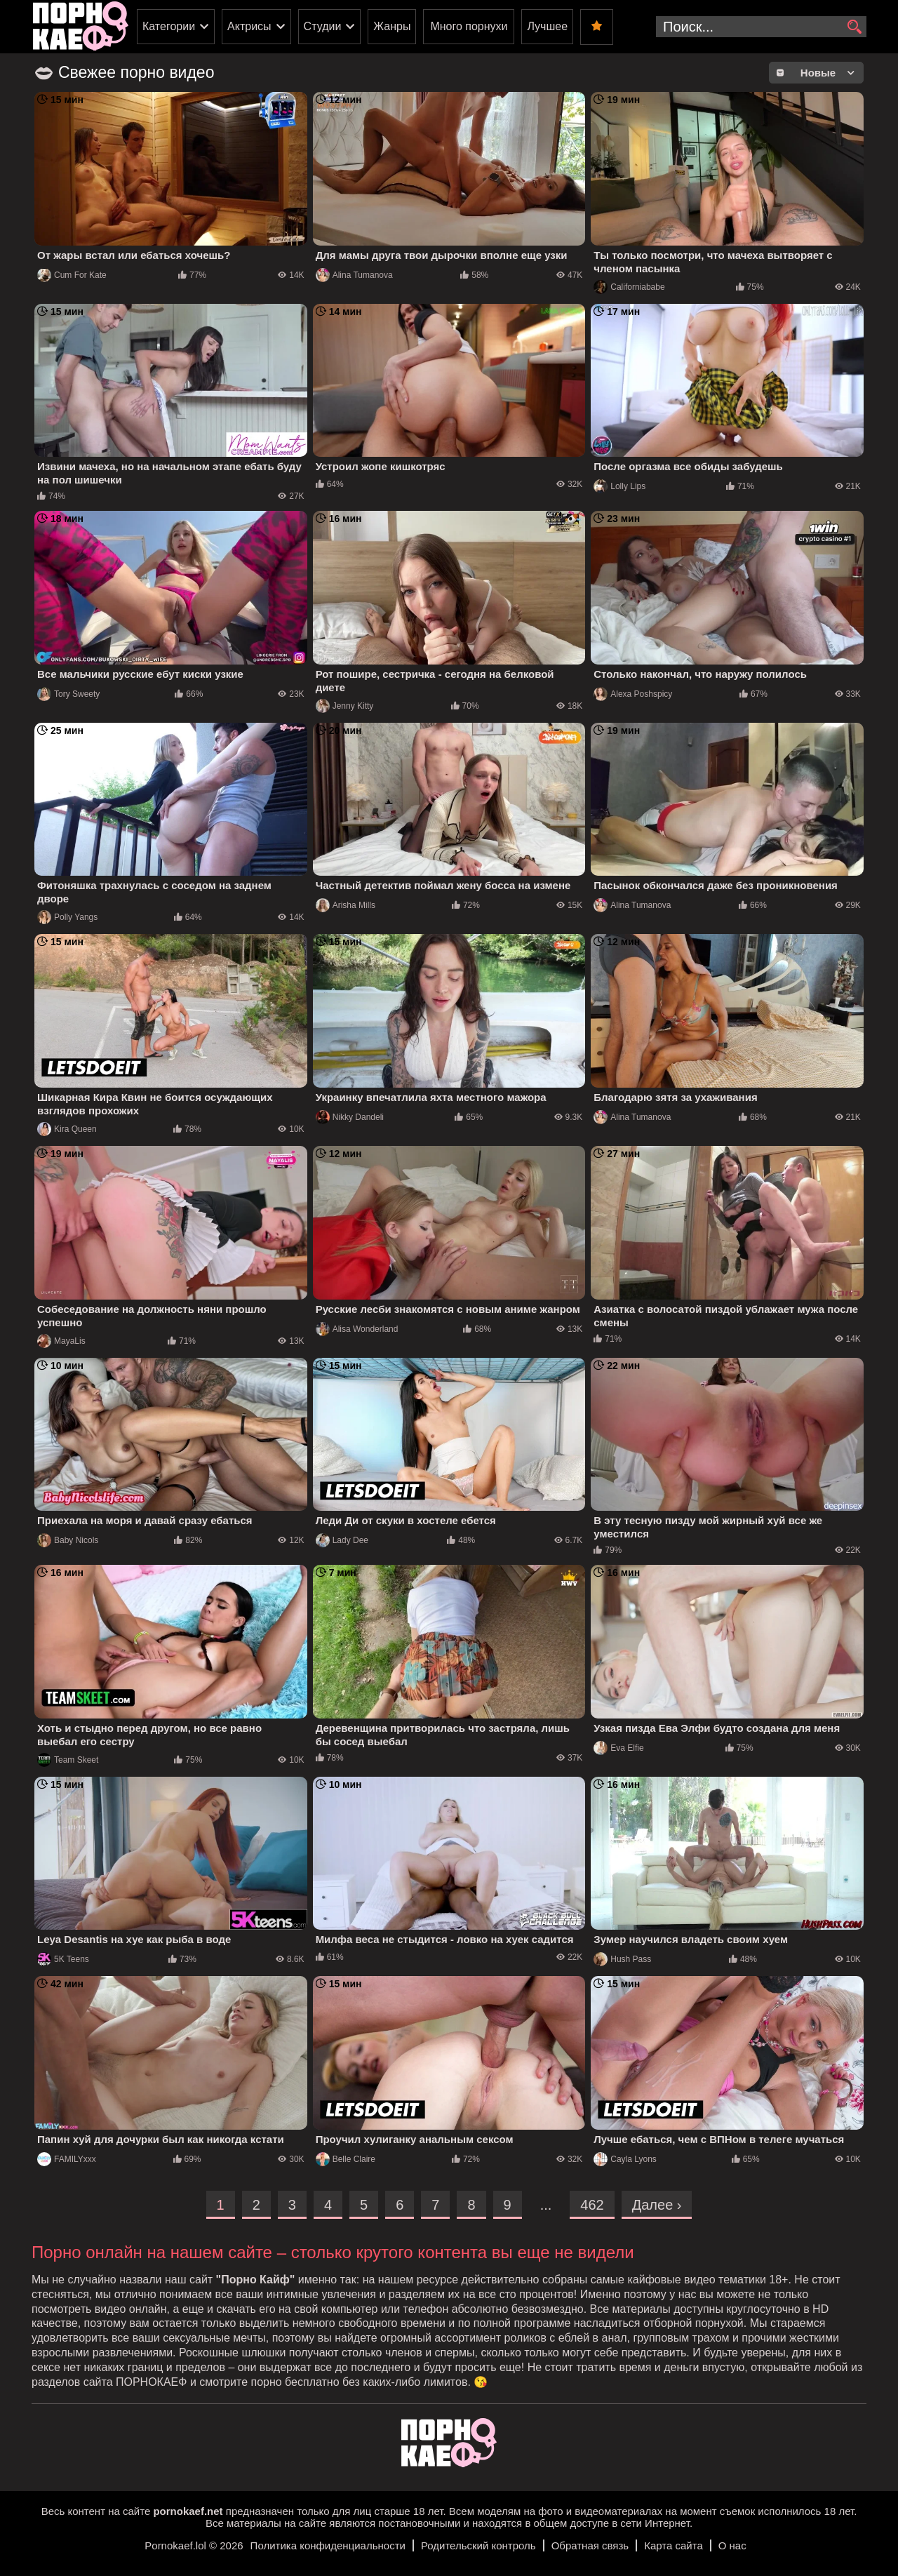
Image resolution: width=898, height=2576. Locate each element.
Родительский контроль (478, 2545)
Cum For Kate (72, 275)
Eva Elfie (618, 1748)
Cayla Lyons (625, 2159)
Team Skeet (67, 1760)
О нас (732, 2545)
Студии (323, 26)
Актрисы (249, 26)
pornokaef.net (187, 2511)
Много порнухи (468, 26)
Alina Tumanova (354, 275)
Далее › (657, 2205)
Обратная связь (590, 2545)
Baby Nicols (67, 1540)
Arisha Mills (345, 905)
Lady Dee (342, 1540)
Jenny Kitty (345, 706)
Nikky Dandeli (350, 1117)
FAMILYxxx (66, 2159)
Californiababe (629, 287)
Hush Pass (622, 1959)
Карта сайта (673, 2545)
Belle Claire (345, 2159)
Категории (168, 26)
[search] (854, 27)
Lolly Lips (619, 486)
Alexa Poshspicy (633, 694)
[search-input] (761, 26)
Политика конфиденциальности (328, 2545)
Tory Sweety (68, 694)
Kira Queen (67, 1129)
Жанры (391, 26)
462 (591, 2205)
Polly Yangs (67, 917)
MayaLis (61, 1341)
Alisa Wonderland (357, 1329)
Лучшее (547, 26)
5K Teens (63, 1959)
